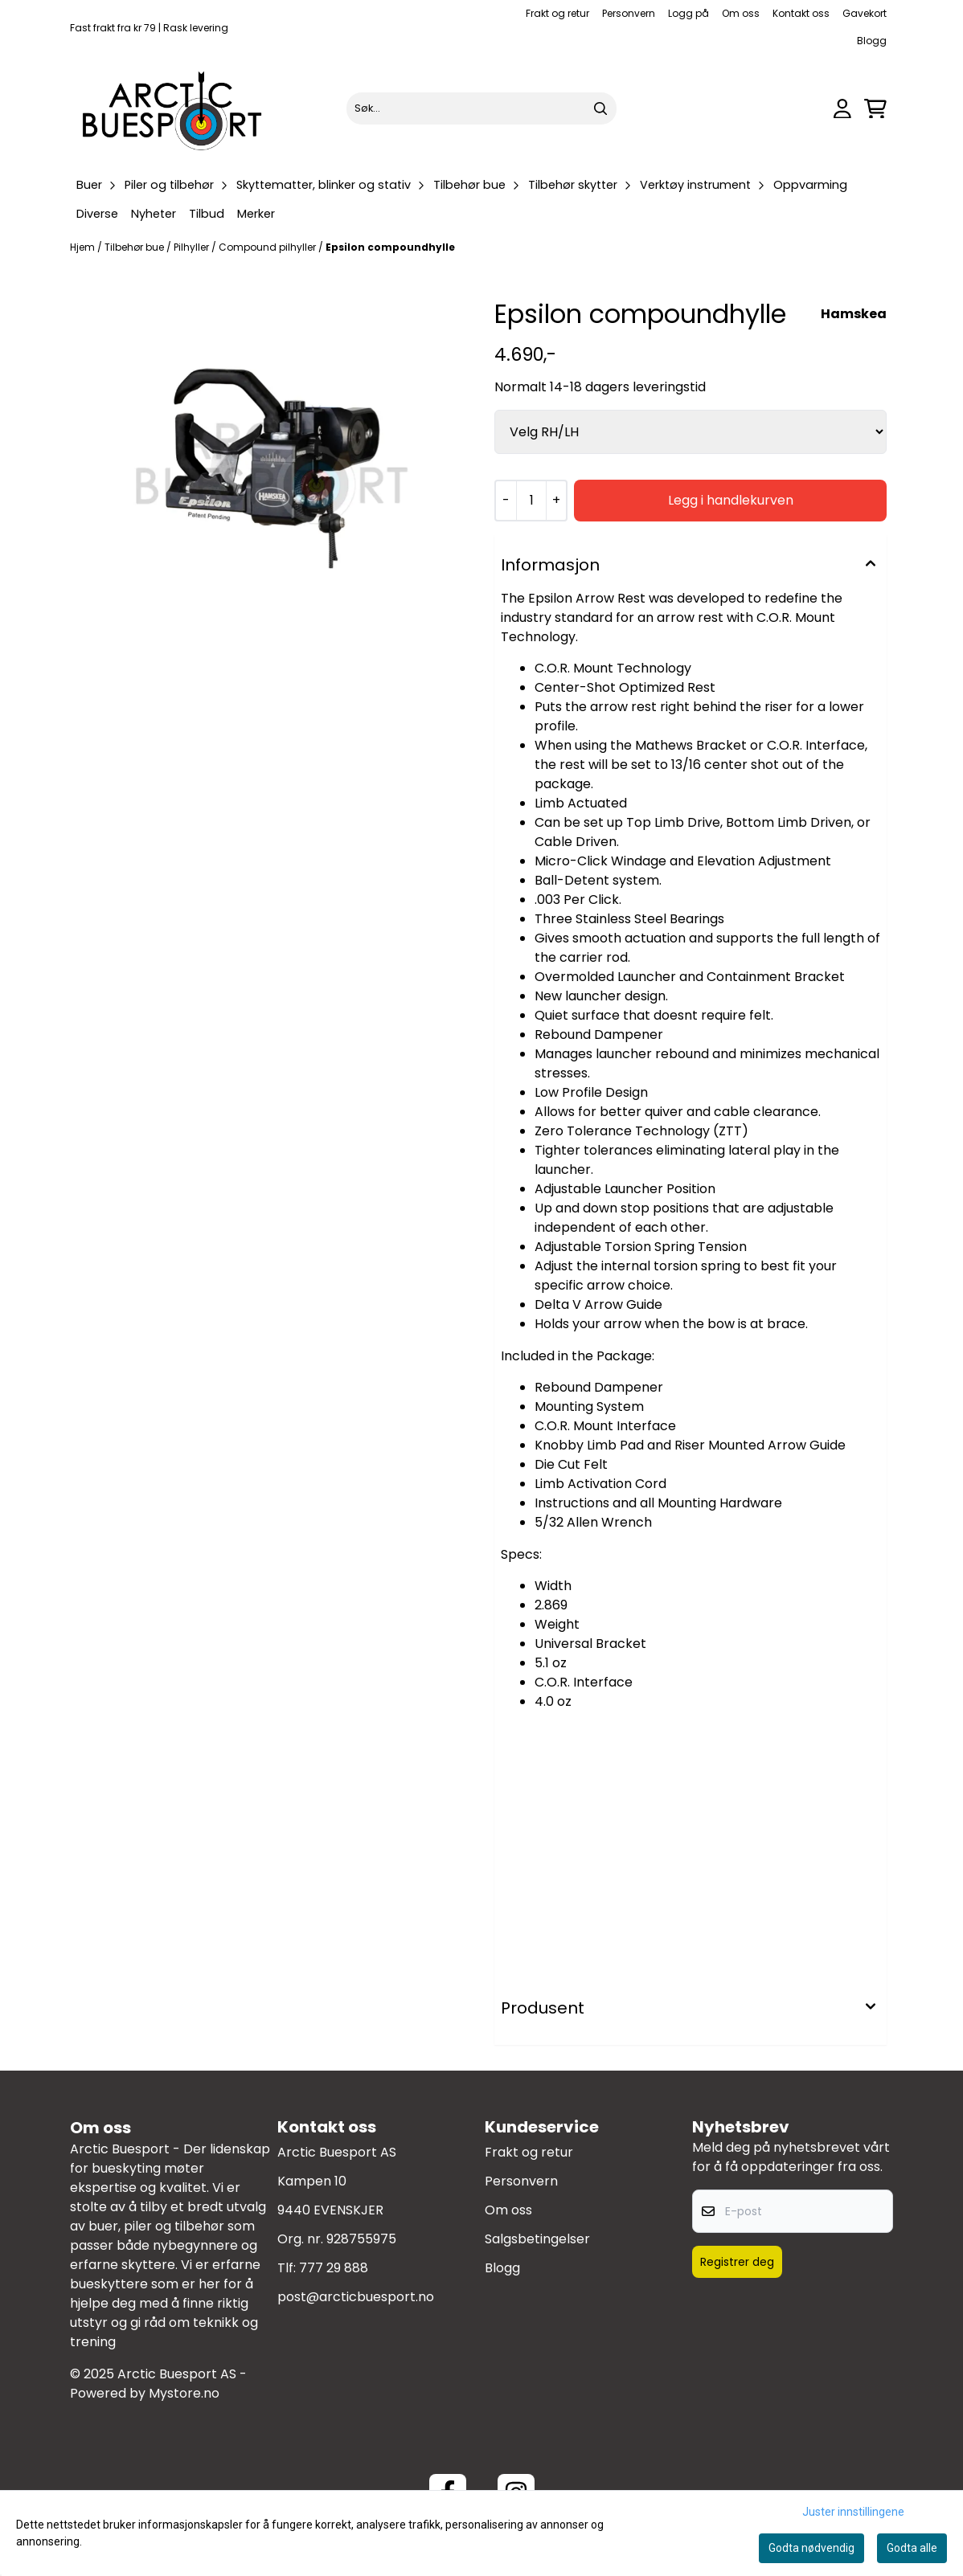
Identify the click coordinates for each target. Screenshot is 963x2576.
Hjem (83, 247)
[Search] (600, 108)
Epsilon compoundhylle (390, 247)
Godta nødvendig (811, 2547)
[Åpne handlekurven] (875, 108)
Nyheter (153, 214)
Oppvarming (810, 185)
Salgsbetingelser (537, 2239)
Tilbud (206, 214)
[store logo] (173, 108)
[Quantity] (531, 500)
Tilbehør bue (135, 247)
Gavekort (864, 13)
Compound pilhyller (268, 247)
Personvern (628, 13)
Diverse (97, 214)
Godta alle (912, 2547)
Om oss (741, 13)
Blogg (872, 40)
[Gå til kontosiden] (842, 108)
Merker (256, 214)
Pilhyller (192, 247)
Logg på (688, 13)
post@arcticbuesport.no (355, 2297)
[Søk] (481, 108)
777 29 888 (333, 2268)
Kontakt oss (801, 13)
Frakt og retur (557, 13)
